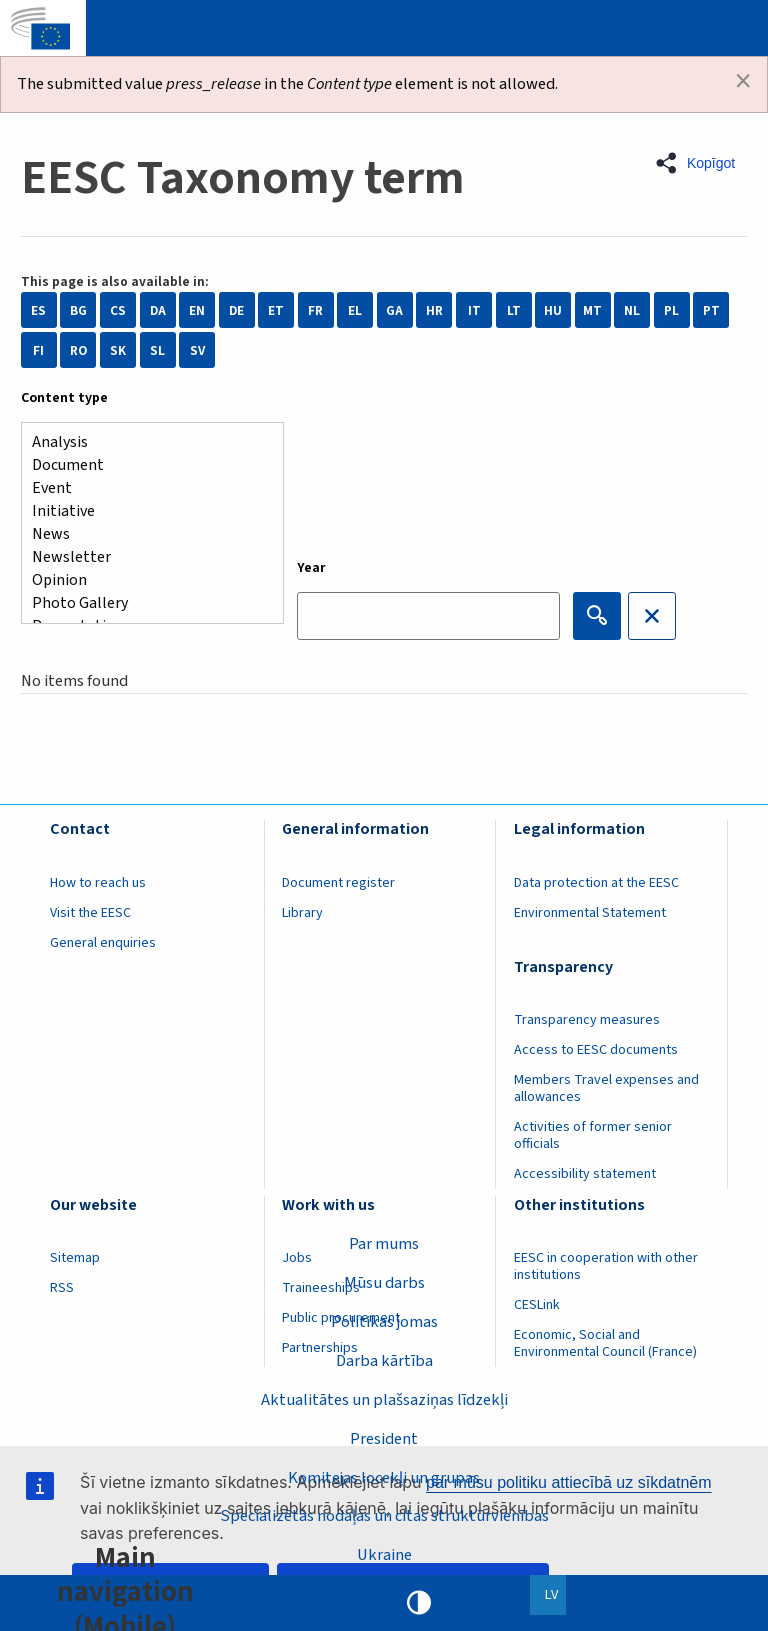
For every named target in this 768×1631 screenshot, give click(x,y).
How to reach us (98, 883)
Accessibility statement (585, 1174)
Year (311, 568)
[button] (701, 163)
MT (592, 310)
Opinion (144, 580)
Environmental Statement (590, 913)
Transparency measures (587, 1020)
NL (632, 310)
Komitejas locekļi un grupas (384, 1477)
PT (711, 310)
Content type (64, 398)
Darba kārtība (384, 1361)
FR (315, 310)
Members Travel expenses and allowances (606, 1088)
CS (118, 310)
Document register (338, 883)
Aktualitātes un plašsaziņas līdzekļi (384, 1400)
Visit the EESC (90, 913)
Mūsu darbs (384, 1283)
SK (118, 350)
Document (144, 465)
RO (78, 350)
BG (78, 310)
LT (514, 310)
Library (302, 913)
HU (553, 310)
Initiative (144, 511)
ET (276, 310)
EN (197, 310)
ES (38, 310)
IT (474, 310)
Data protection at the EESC (596, 883)
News (144, 534)
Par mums (384, 1244)
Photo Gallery (144, 603)
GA (394, 310)
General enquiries (103, 943)
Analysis (144, 442)
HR (434, 310)
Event (144, 488)
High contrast (419, 1603)
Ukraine (384, 1555)
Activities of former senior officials (593, 1135)
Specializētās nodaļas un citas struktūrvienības (384, 1516)
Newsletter (144, 557)
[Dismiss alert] (743, 81)
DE (236, 310)
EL (355, 310)
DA (158, 310)
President (384, 1439)
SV (197, 350)
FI (38, 350)
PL (671, 310)
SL (157, 350)
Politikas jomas (384, 1322)
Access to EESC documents (596, 1050)
